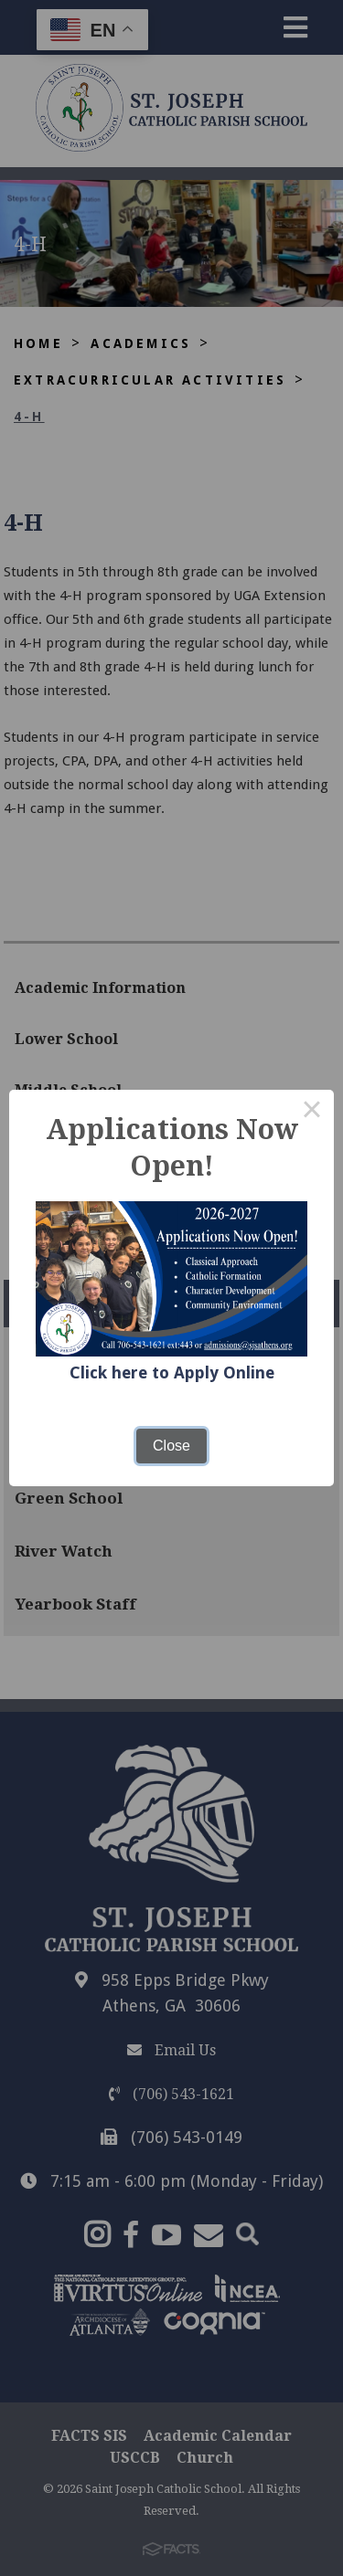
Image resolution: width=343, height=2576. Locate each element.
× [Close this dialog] (312, 1112)
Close (171, 1445)
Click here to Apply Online (172, 1372)
